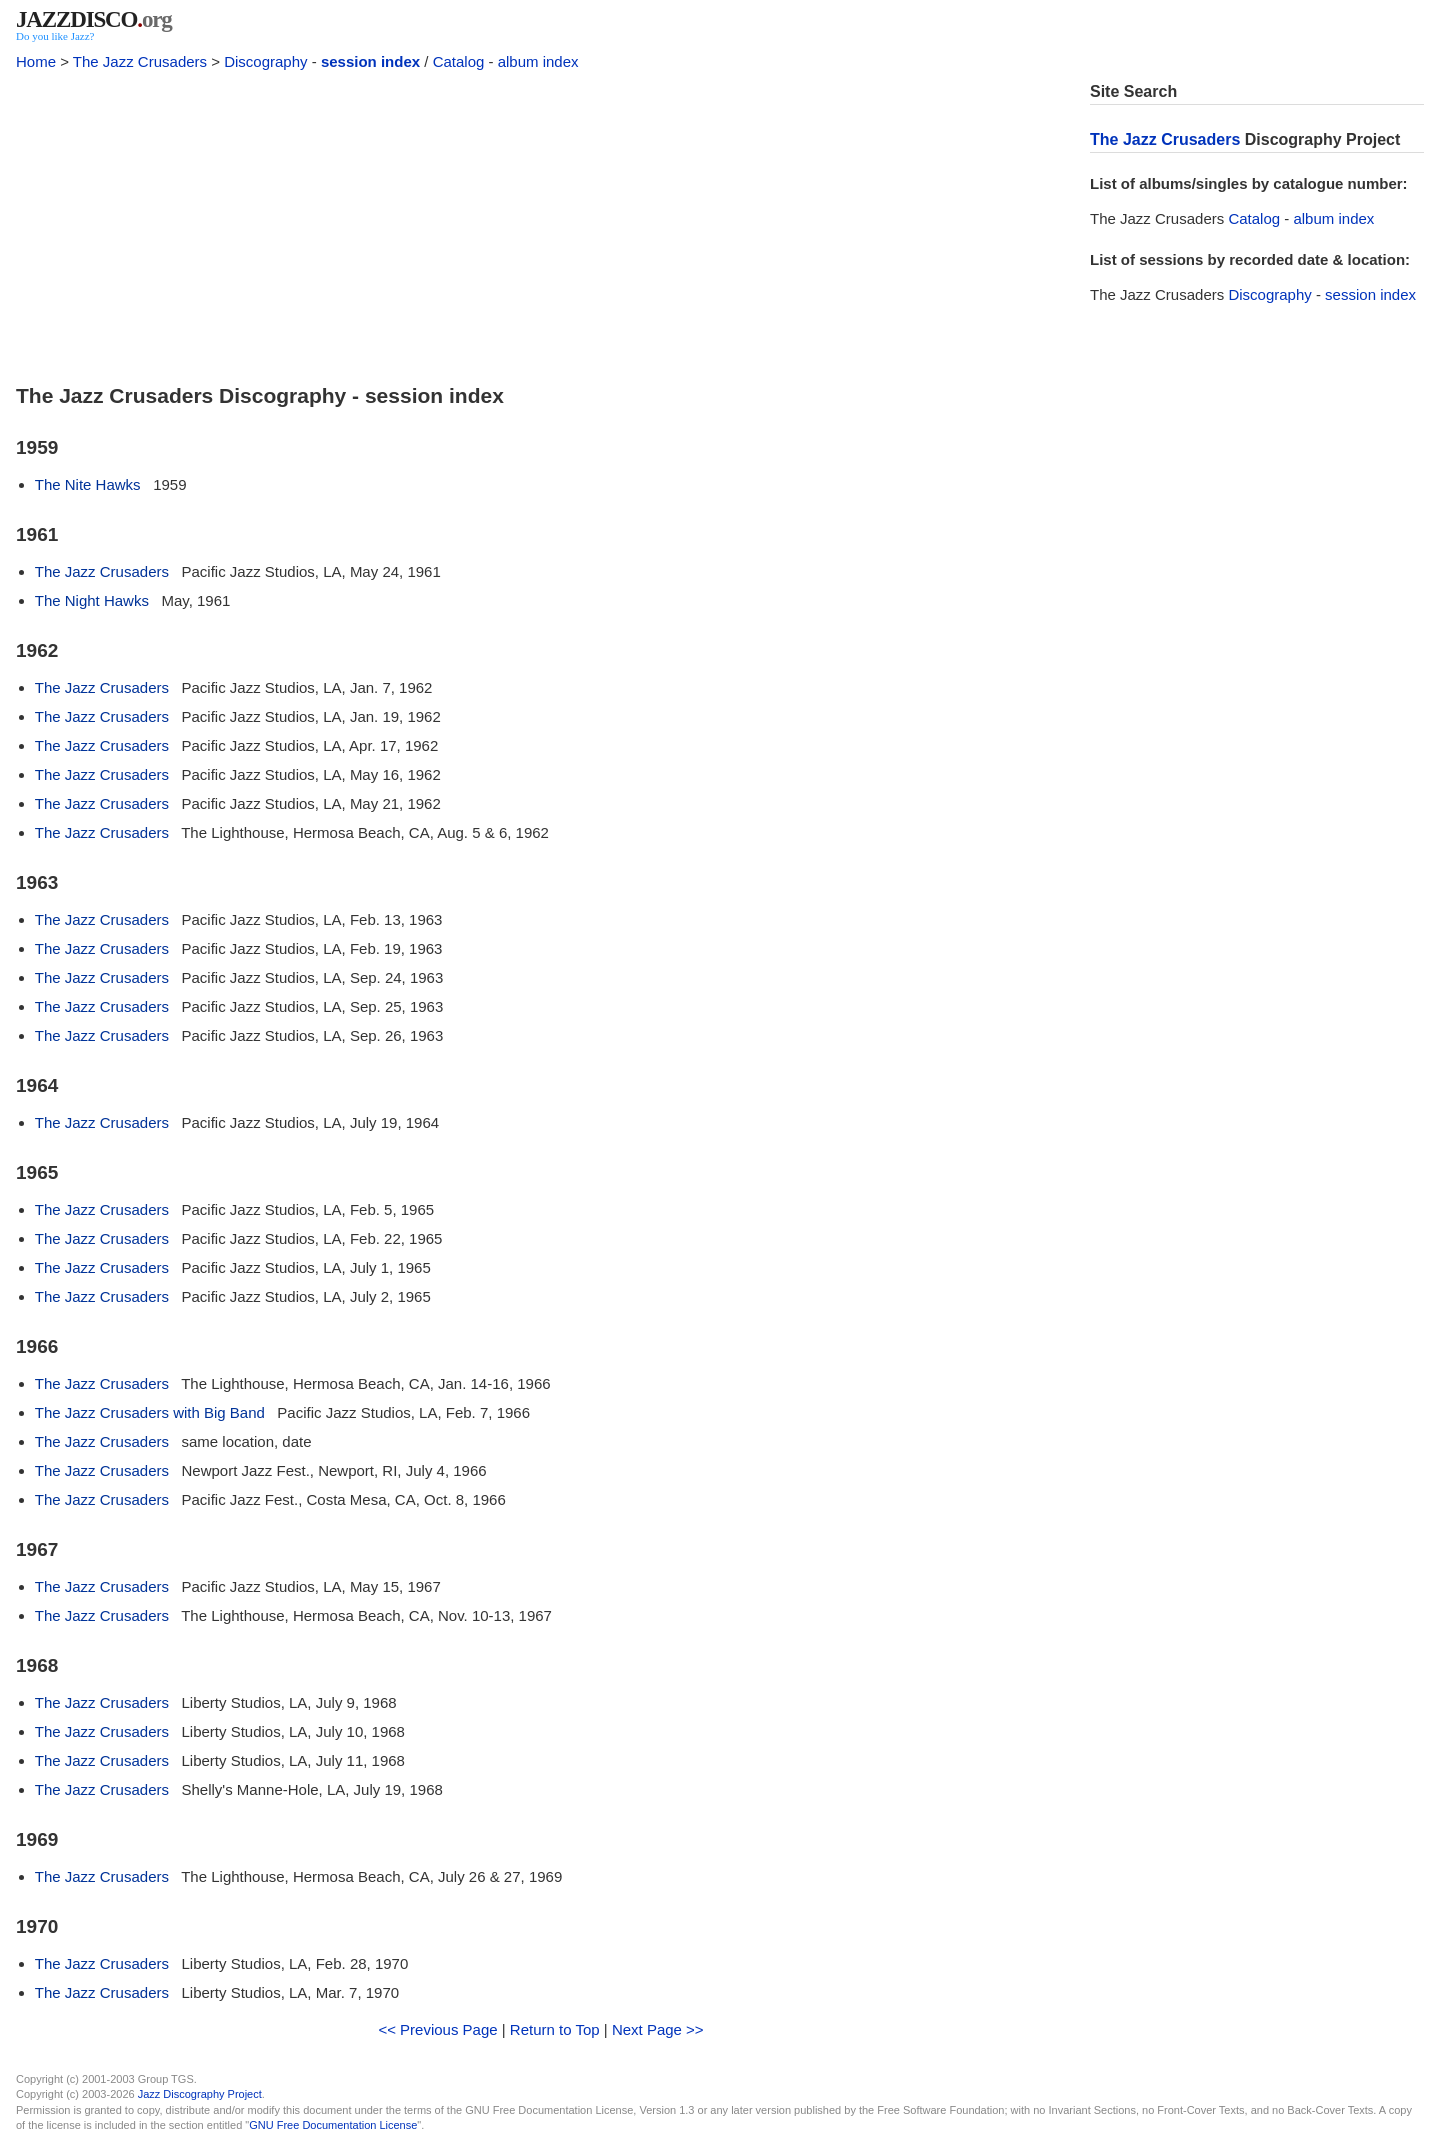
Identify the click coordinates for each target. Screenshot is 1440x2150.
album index (538, 61)
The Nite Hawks (88, 484)
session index (370, 61)
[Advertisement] (541, 222)
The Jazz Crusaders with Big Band (150, 1412)
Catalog (459, 61)
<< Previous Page (437, 2029)
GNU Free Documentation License (333, 2125)
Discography (265, 61)
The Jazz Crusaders (140, 61)
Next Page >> (658, 2029)
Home (36, 61)
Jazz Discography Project (200, 2094)
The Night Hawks (92, 600)
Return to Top (555, 2029)
